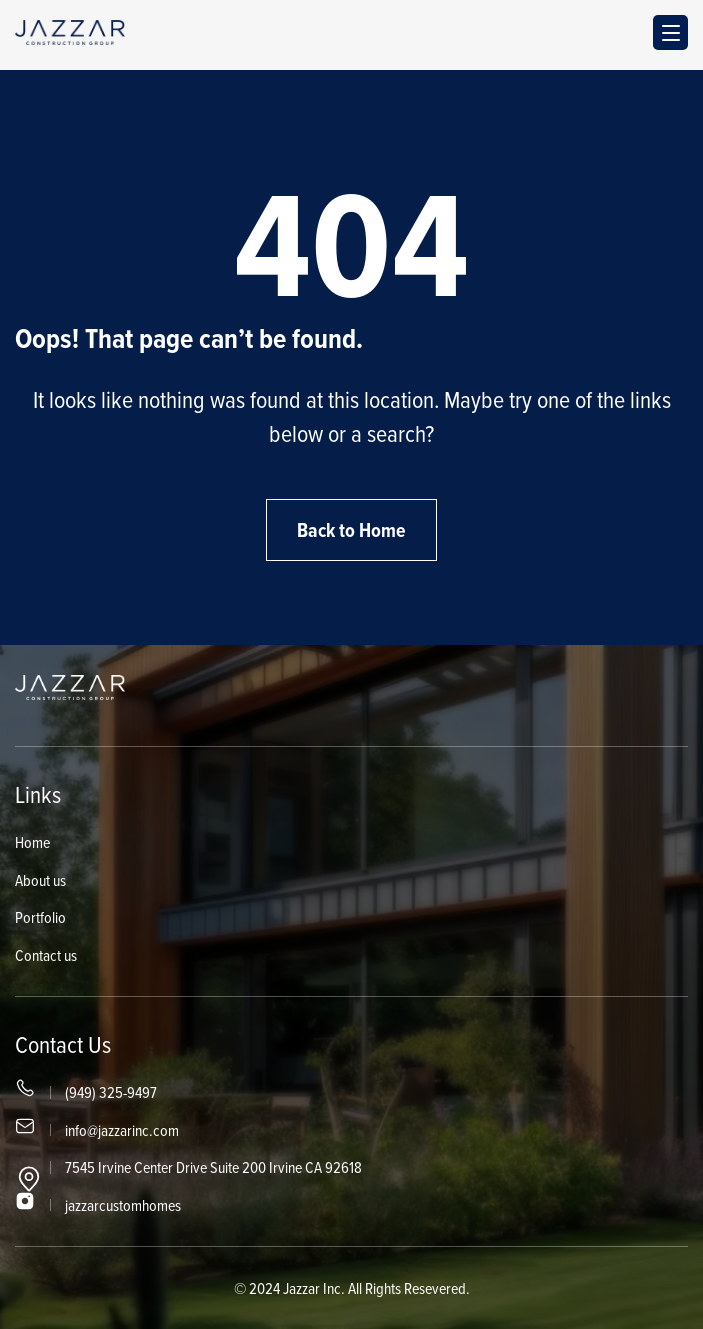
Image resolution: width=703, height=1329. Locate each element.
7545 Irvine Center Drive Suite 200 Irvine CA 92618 (213, 1167)
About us (40, 880)
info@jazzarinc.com (122, 1130)
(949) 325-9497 (111, 1092)
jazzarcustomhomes (123, 1205)
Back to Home (351, 530)
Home (32, 842)
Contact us (46, 955)
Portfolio (40, 917)
